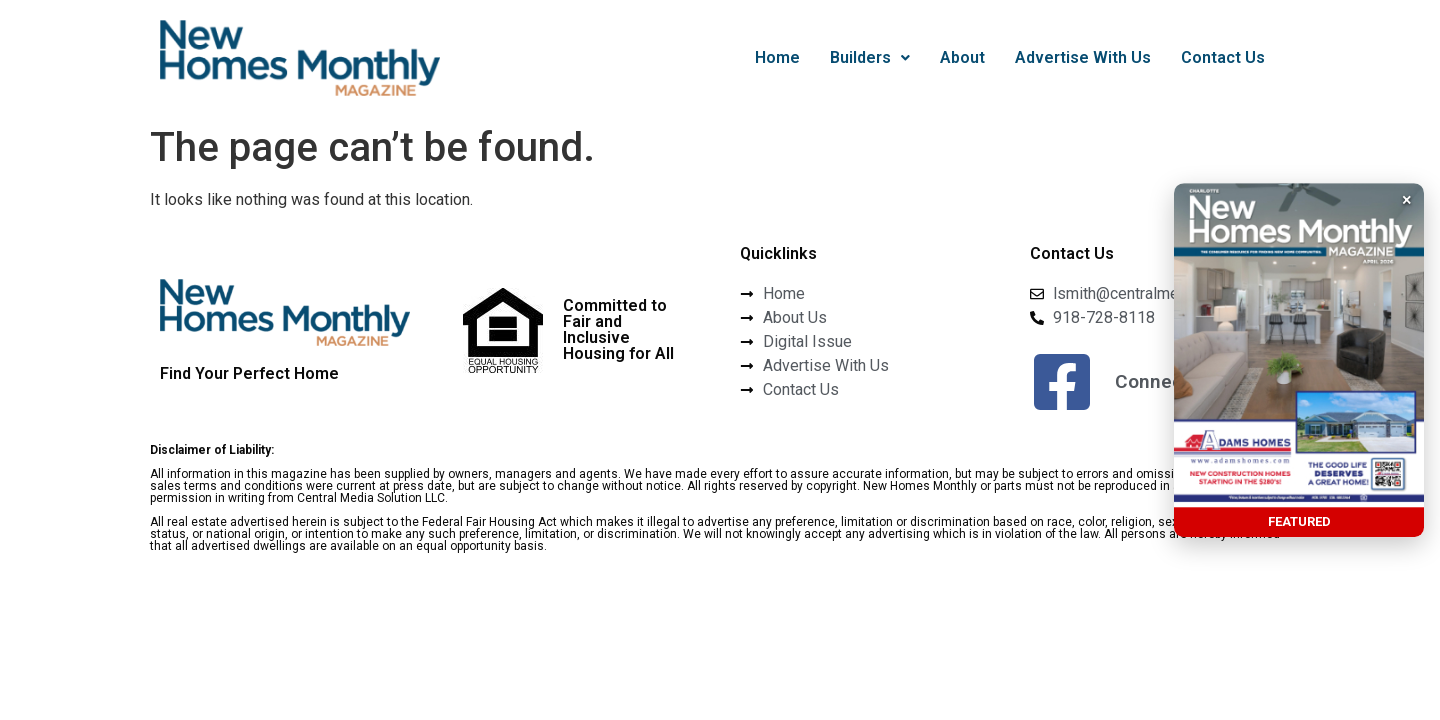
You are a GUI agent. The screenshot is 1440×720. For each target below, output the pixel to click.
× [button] (1407, 199)
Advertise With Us (1083, 57)
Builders (870, 57)
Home (777, 57)
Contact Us (1223, 57)
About (962, 57)
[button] (870, 58)
